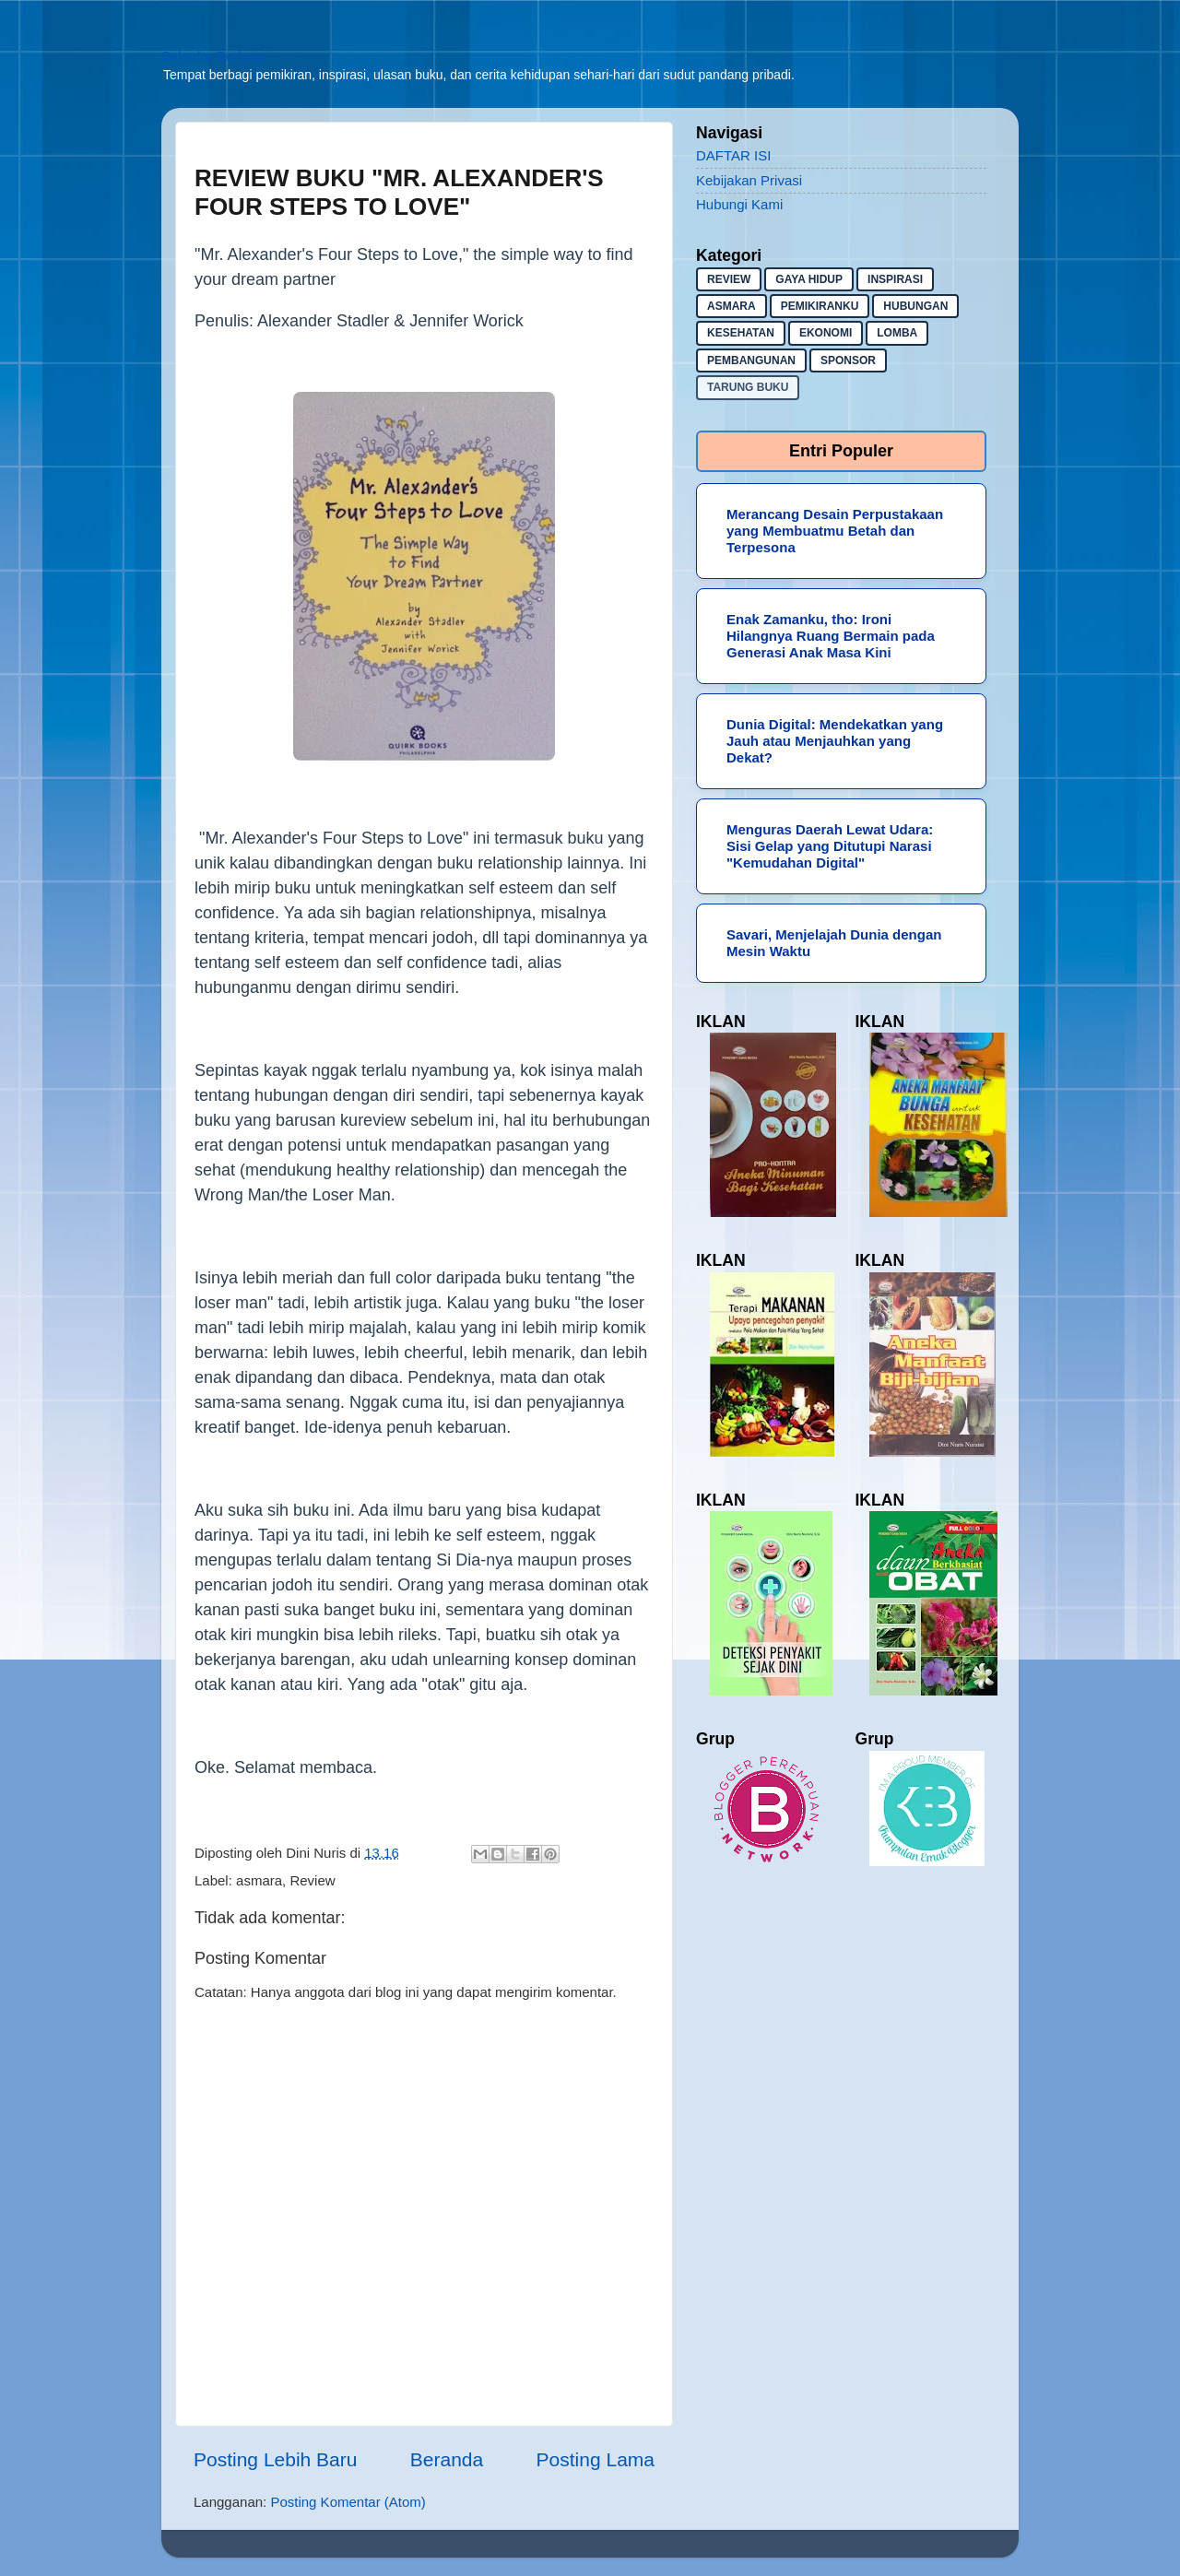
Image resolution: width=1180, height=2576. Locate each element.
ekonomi (825, 332)
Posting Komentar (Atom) (347, 2502)
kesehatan (740, 332)
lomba (897, 332)
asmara (259, 1880)
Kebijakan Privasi (749, 180)
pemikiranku (820, 306)
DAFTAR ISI (733, 155)
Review (312, 1880)
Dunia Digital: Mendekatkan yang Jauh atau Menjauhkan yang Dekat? (834, 740)
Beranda (446, 2459)
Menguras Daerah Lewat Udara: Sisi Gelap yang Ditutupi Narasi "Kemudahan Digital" (829, 845)
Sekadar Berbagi (213, 56)
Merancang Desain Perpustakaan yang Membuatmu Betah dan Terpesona (834, 530)
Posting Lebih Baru (275, 2459)
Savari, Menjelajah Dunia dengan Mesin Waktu (833, 943)
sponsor (848, 360)
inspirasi (895, 279)
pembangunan (751, 360)
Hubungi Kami (739, 204)
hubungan (915, 306)
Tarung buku (747, 387)
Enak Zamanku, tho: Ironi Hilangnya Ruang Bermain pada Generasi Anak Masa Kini (830, 635)
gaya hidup (809, 279)
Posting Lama (596, 2459)
